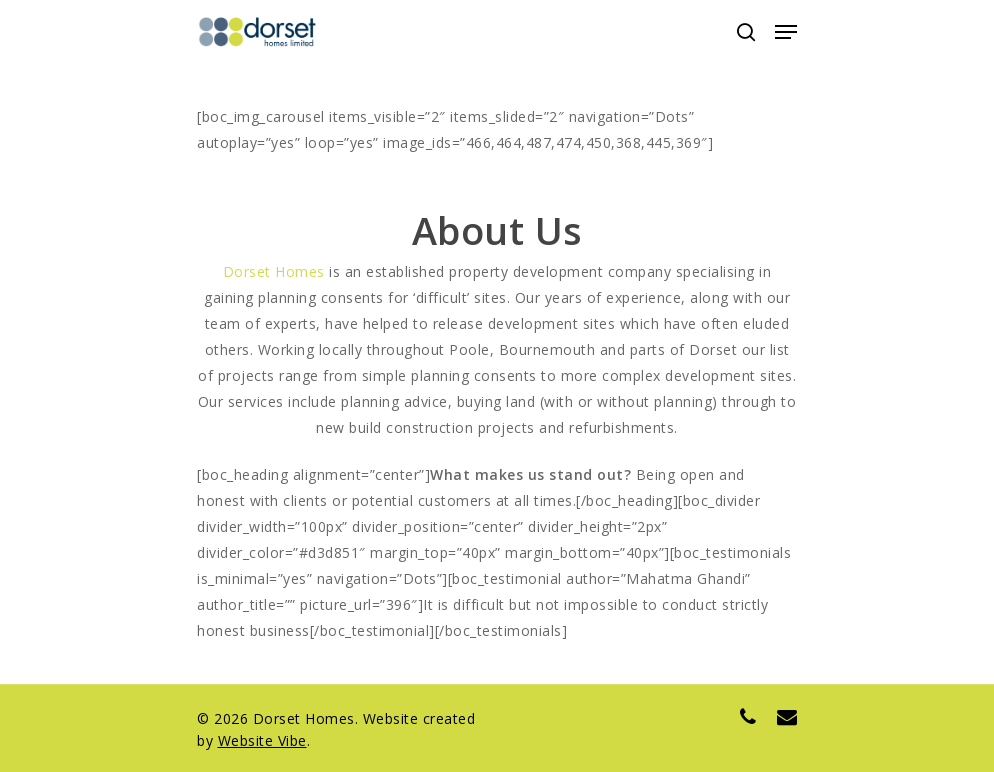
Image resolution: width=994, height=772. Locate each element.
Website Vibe (262, 740)
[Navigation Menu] (786, 32)
